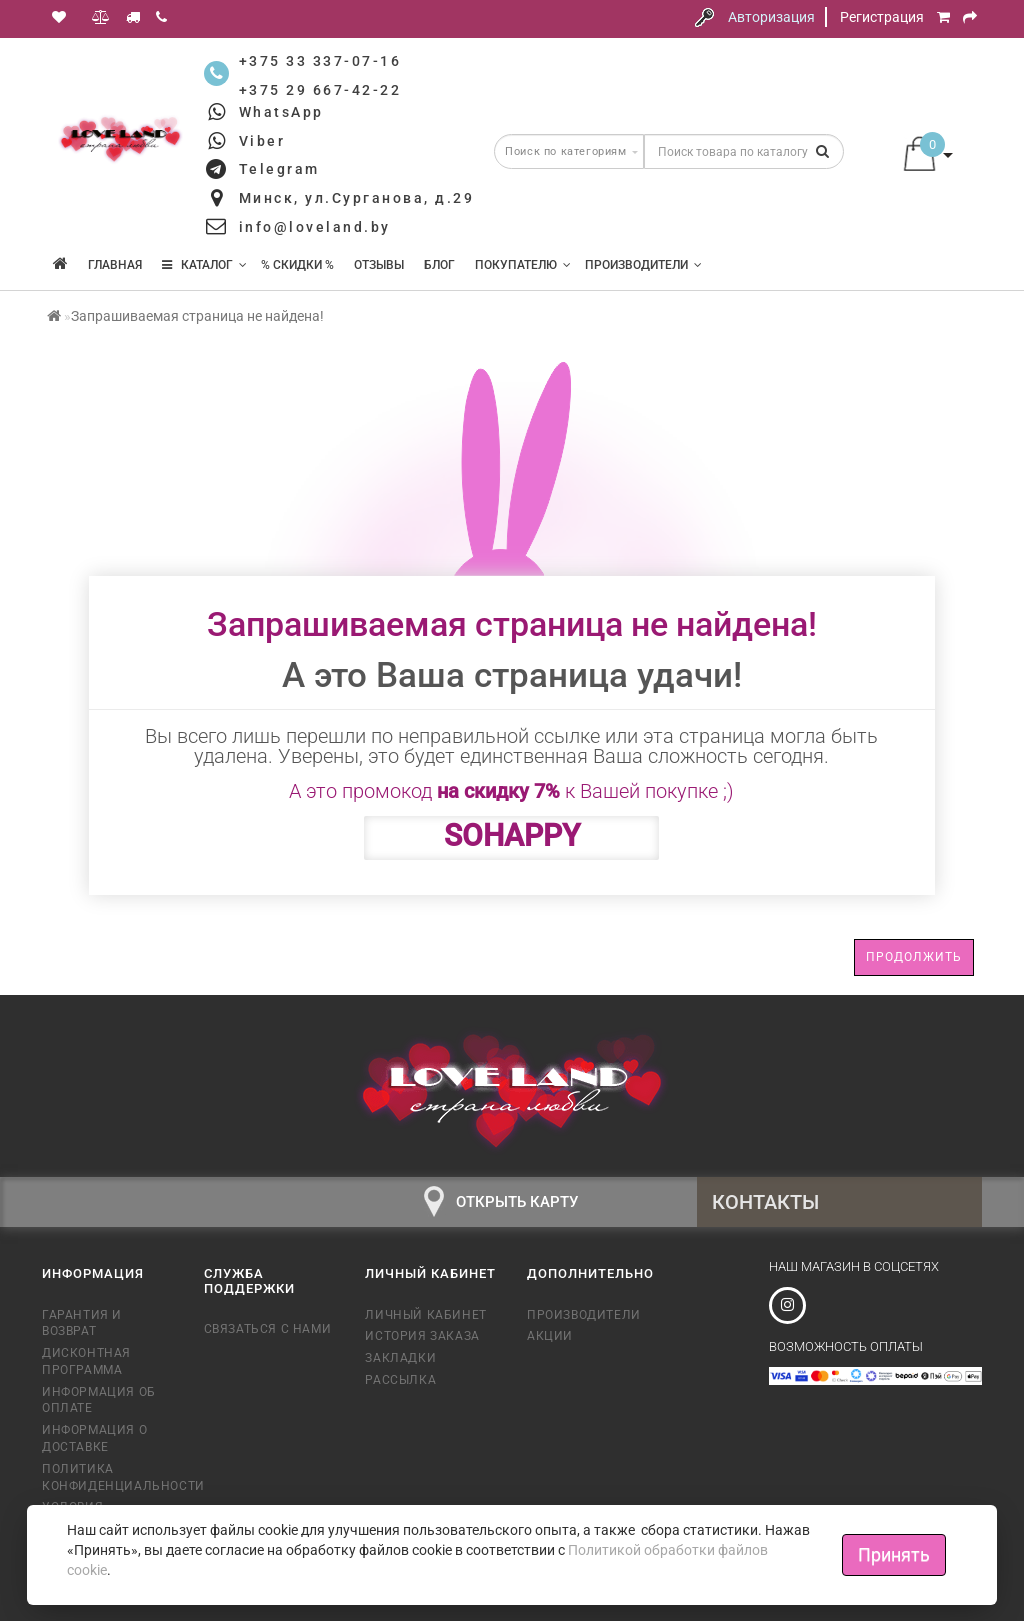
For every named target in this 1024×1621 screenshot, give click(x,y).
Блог (439, 265)
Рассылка (400, 1380)
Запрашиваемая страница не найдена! (197, 316)
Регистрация (882, 17)
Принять (894, 1554)
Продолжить (914, 957)
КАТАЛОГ (204, 265)
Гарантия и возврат (82, 1323)
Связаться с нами (268, 1329)
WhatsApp (281, 112)
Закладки (400, 1358)
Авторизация (771, 17)
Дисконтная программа (86, 1361)
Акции (550, 1336)
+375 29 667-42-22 (320, 90)
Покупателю (523, 265)
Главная (115, 265)
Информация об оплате (99, 1400)
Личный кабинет (425, 1315)
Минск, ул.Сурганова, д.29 (357, 198)
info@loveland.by (315, 227)
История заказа (422, 1336)
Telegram (279, 169)
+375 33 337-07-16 (320, 61)
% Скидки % (297, 265)
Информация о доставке (94, 1438)
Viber (262, 141)
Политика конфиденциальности (108, 1477)
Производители (643, 265)
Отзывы (379, 265)
